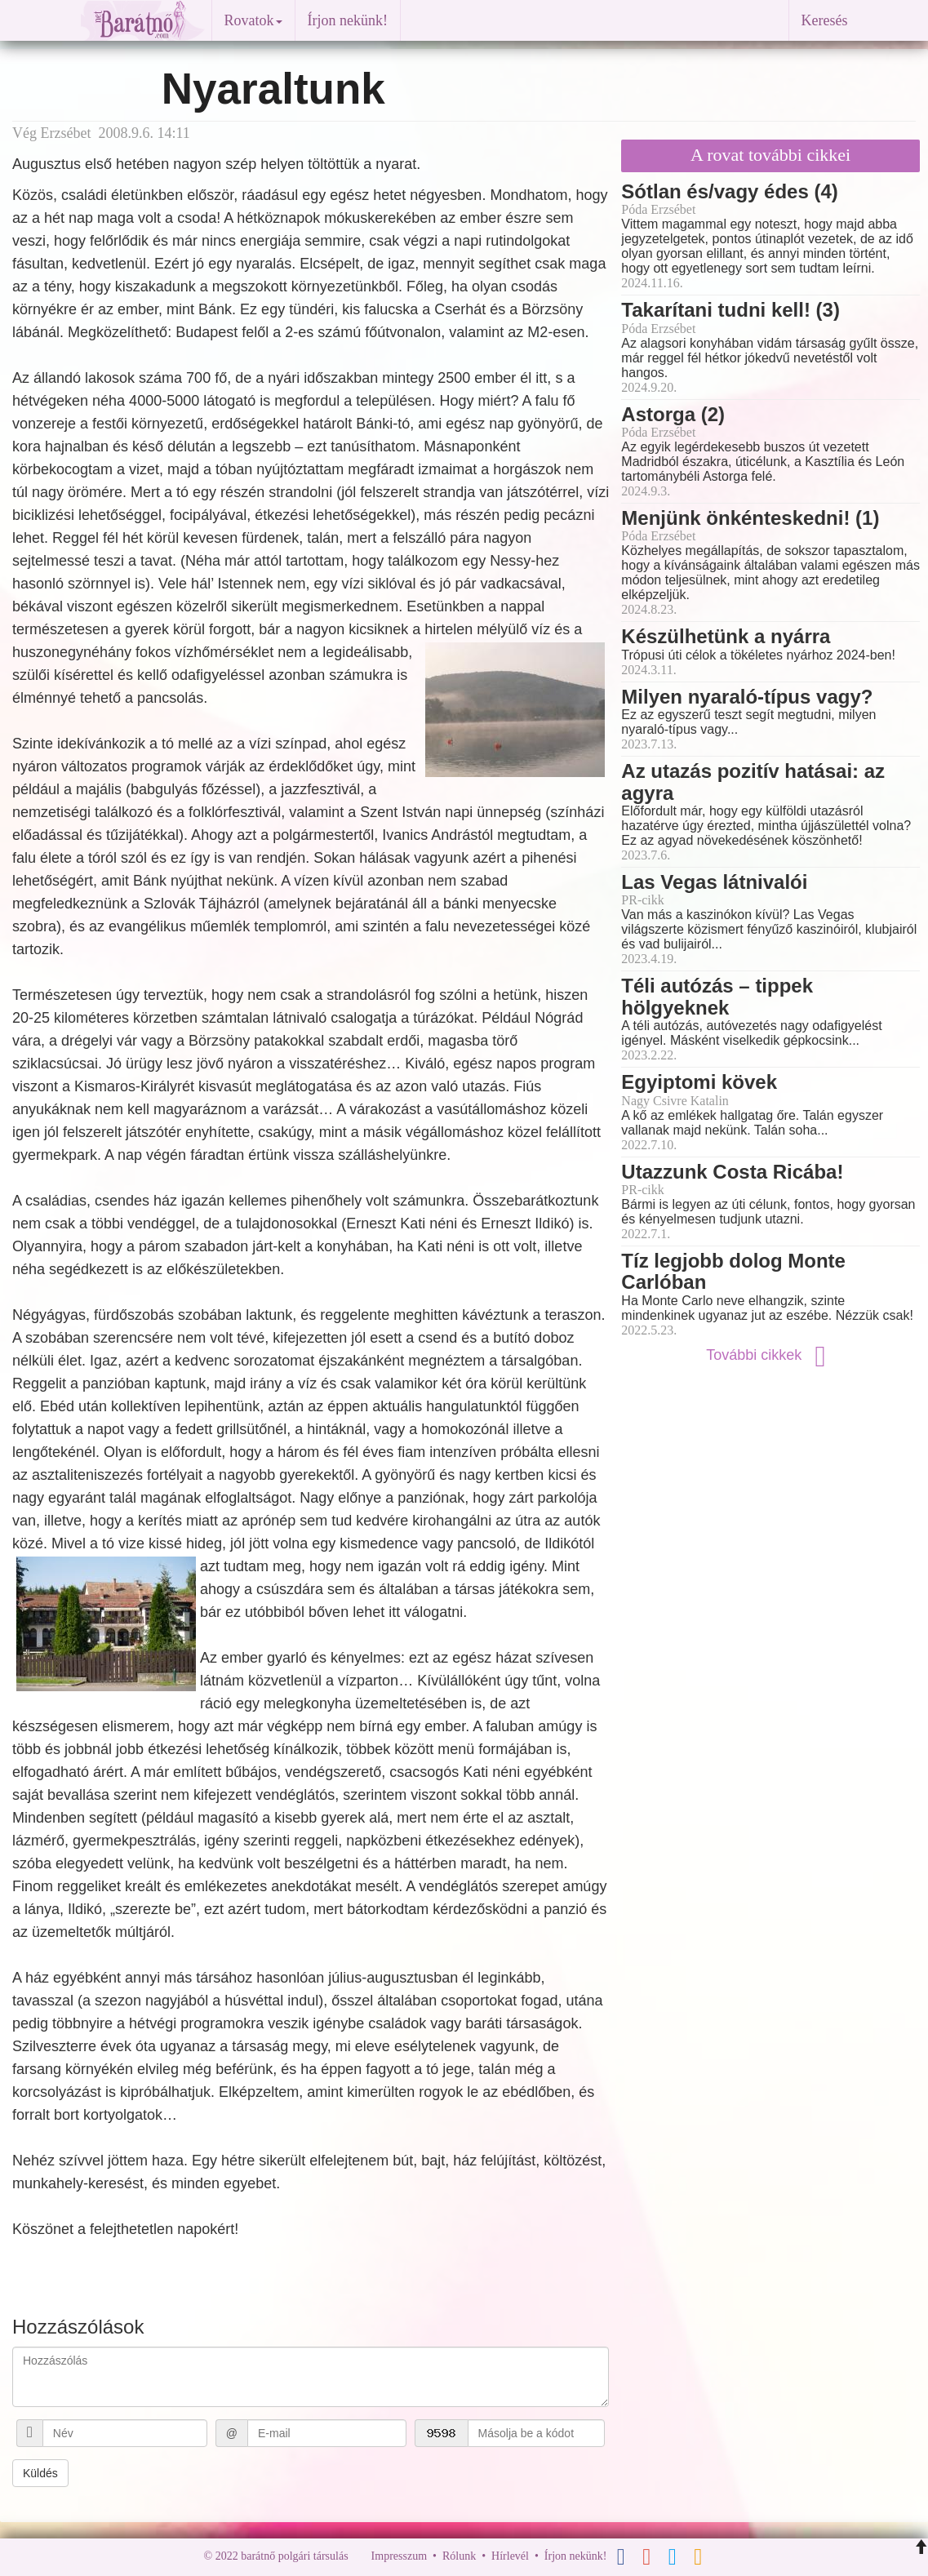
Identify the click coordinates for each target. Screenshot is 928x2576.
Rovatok (253, 20)
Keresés (824, 20)
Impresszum (399, 2556)
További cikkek (770, 1355)
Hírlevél (510, 2556)
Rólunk (459, 2556)
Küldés (40, 2473)
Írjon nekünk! (348, 20)
